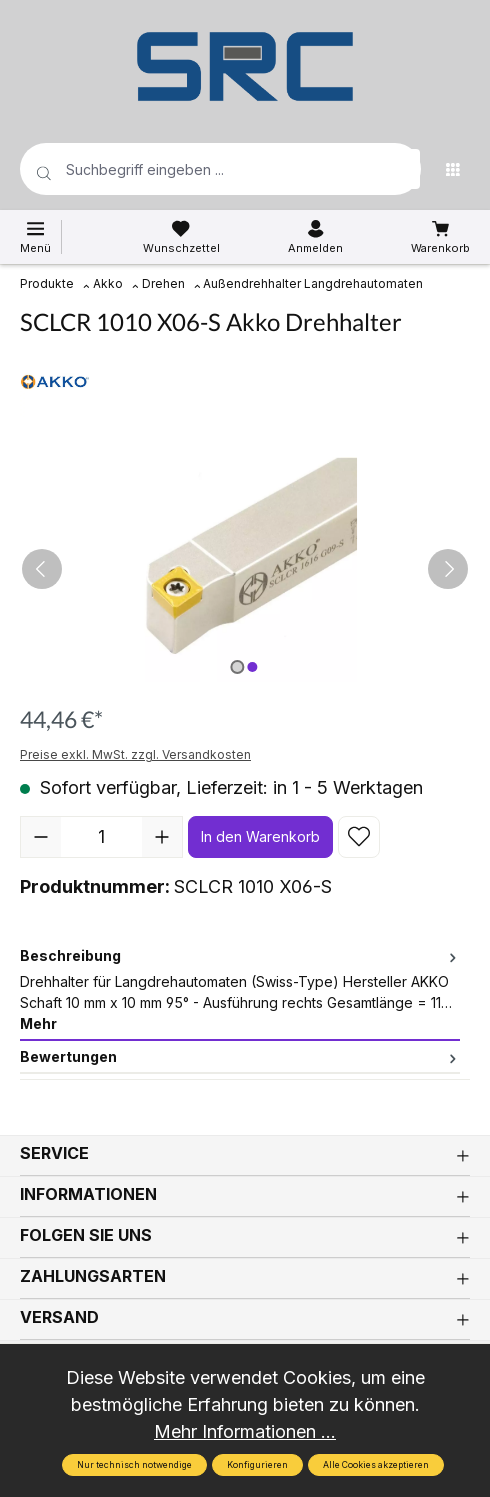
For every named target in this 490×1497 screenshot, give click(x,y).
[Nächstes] (448, 569)
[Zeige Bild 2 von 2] (252, 667)
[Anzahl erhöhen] (162, 837)
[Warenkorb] (440, 237)
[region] (245, 569)
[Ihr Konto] (315, 237)
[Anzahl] (101, 837)
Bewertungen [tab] (240, 1056)
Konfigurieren (257, 1465)
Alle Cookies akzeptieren (376, 1465)
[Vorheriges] (42, 569)
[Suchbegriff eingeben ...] (188, 169)
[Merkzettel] (181, 237)
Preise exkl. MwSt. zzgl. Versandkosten (135, 754)
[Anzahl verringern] (41, 837)
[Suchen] (400, 169)
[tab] (240, 990)
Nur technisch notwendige (134, 1465)
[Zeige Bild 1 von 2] (237, 667)
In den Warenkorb (260, 836)
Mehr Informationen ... (245, 1431)
